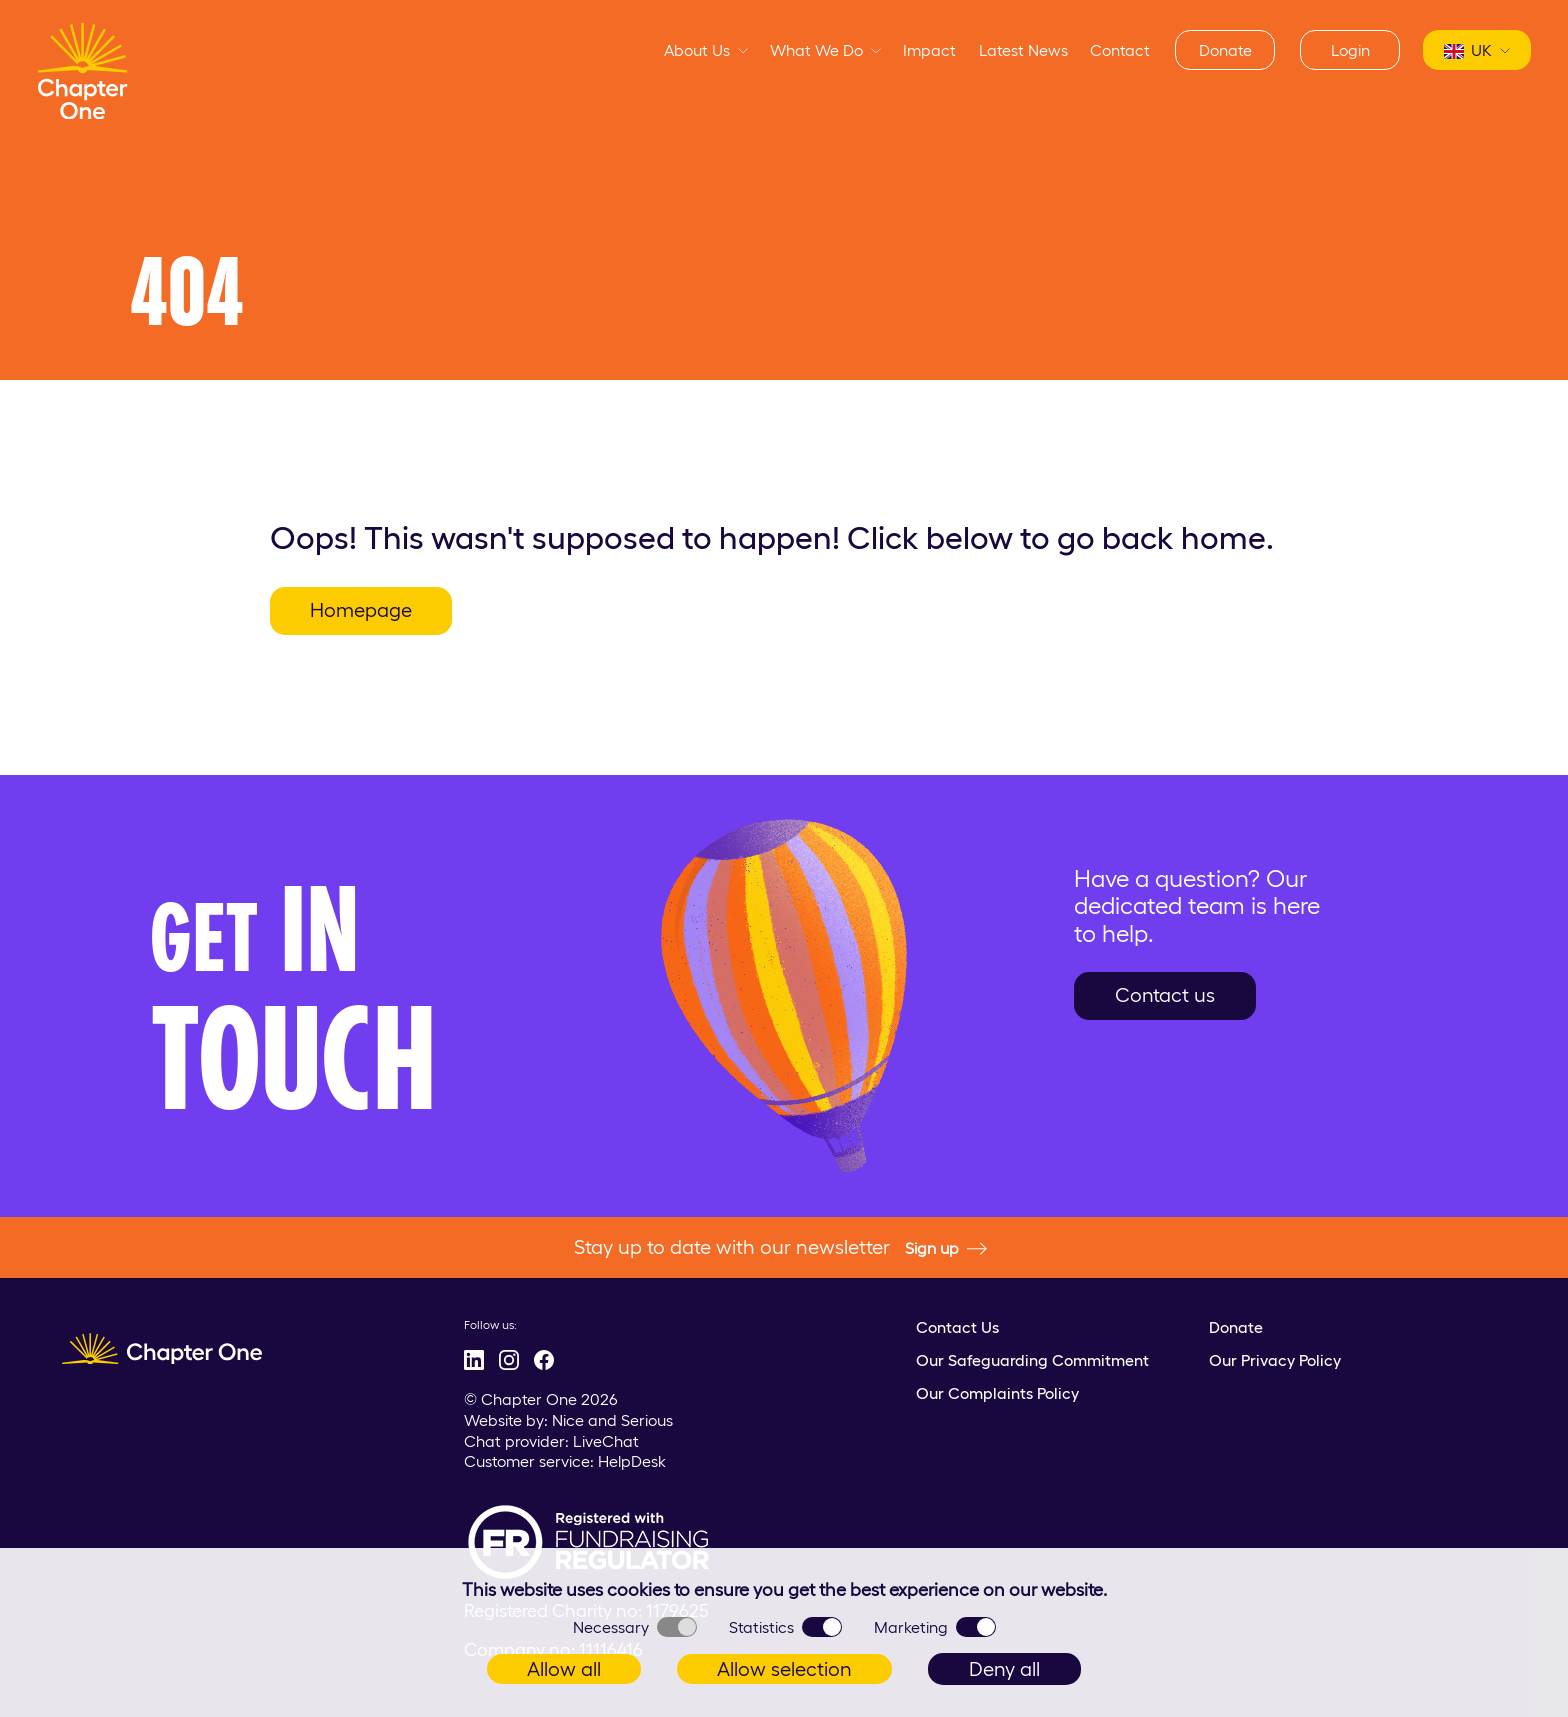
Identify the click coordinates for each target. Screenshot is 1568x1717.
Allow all (564, 1669)
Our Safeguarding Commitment (1032, 1360)
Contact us (1165, 995)
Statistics (785, 1627)
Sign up (946, 1249)
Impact (929, 50)
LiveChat (606, 1441)
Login (1350, 50)
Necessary (635, 1627)
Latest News (1023, 50)
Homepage (361, 610)
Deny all (1004, 1669)
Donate (1225, 50)
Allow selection (784, 1669)
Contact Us (957, 1327)
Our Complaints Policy (997, 1393)
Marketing (935, 1627)
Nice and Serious (612, 1420)
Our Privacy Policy (1275, 1360)
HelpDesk (632, 1461)
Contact (1120, 50)
